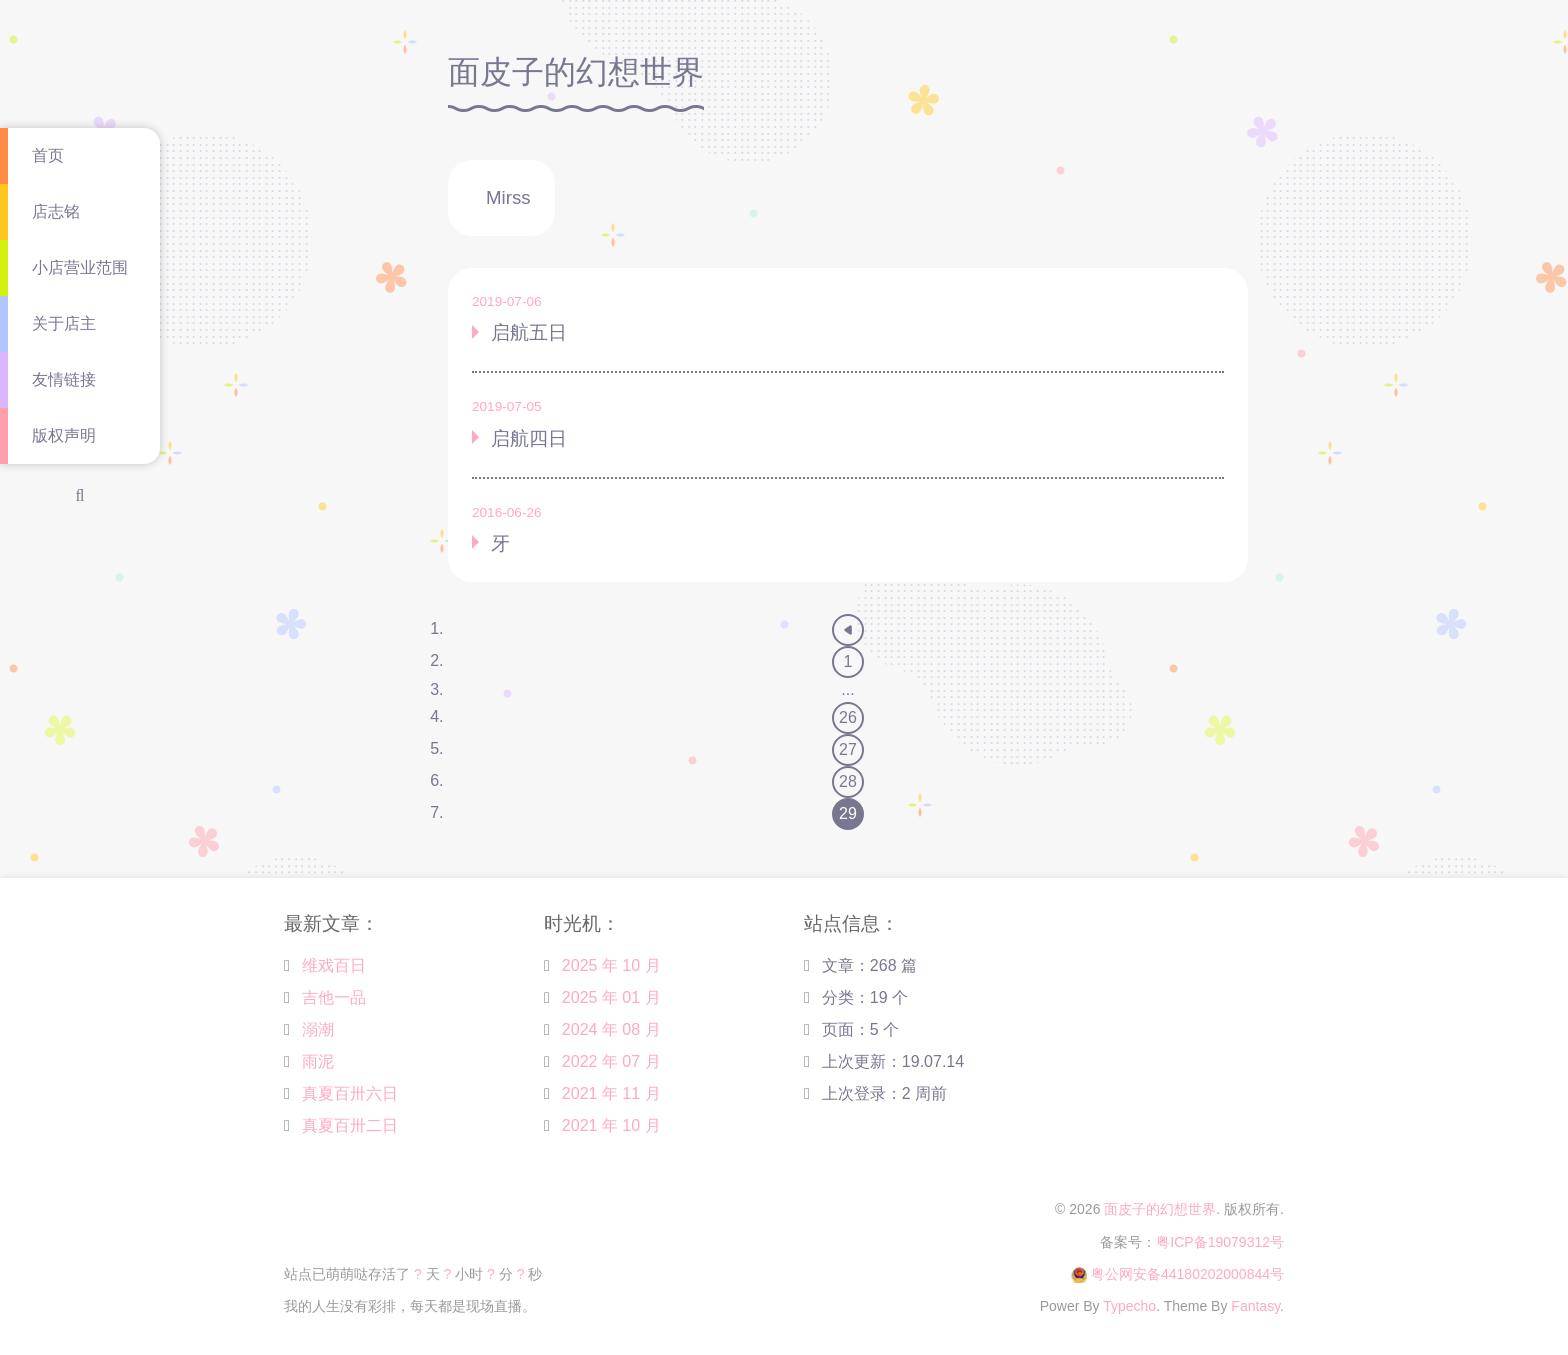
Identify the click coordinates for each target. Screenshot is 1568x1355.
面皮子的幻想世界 (1160, 1209)
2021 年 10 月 (611, 1125)
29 (848, 813)
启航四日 (529, 438)
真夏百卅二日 (350, 1125)
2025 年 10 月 (611, 965)
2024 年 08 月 (611, 1029)
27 (848, 749)
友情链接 (64, 379)
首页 (48, 155)
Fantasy (1255, 1306)
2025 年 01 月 (611, 997)
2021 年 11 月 (611, 1093)
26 (848, 717)
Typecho (1129, 1306)
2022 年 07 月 (611, 1061)
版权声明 (64, 435)
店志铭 (56, 211)
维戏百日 (334, 965)
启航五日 (529, 332)
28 (848, 781)
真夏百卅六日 (350, 1093)
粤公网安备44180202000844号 (1187, 1274)
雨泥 (318, 1061)
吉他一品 (334, 997)
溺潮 (318, 1029)
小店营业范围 (80, 267)
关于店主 (64, 323)
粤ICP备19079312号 (1220, 1242)
